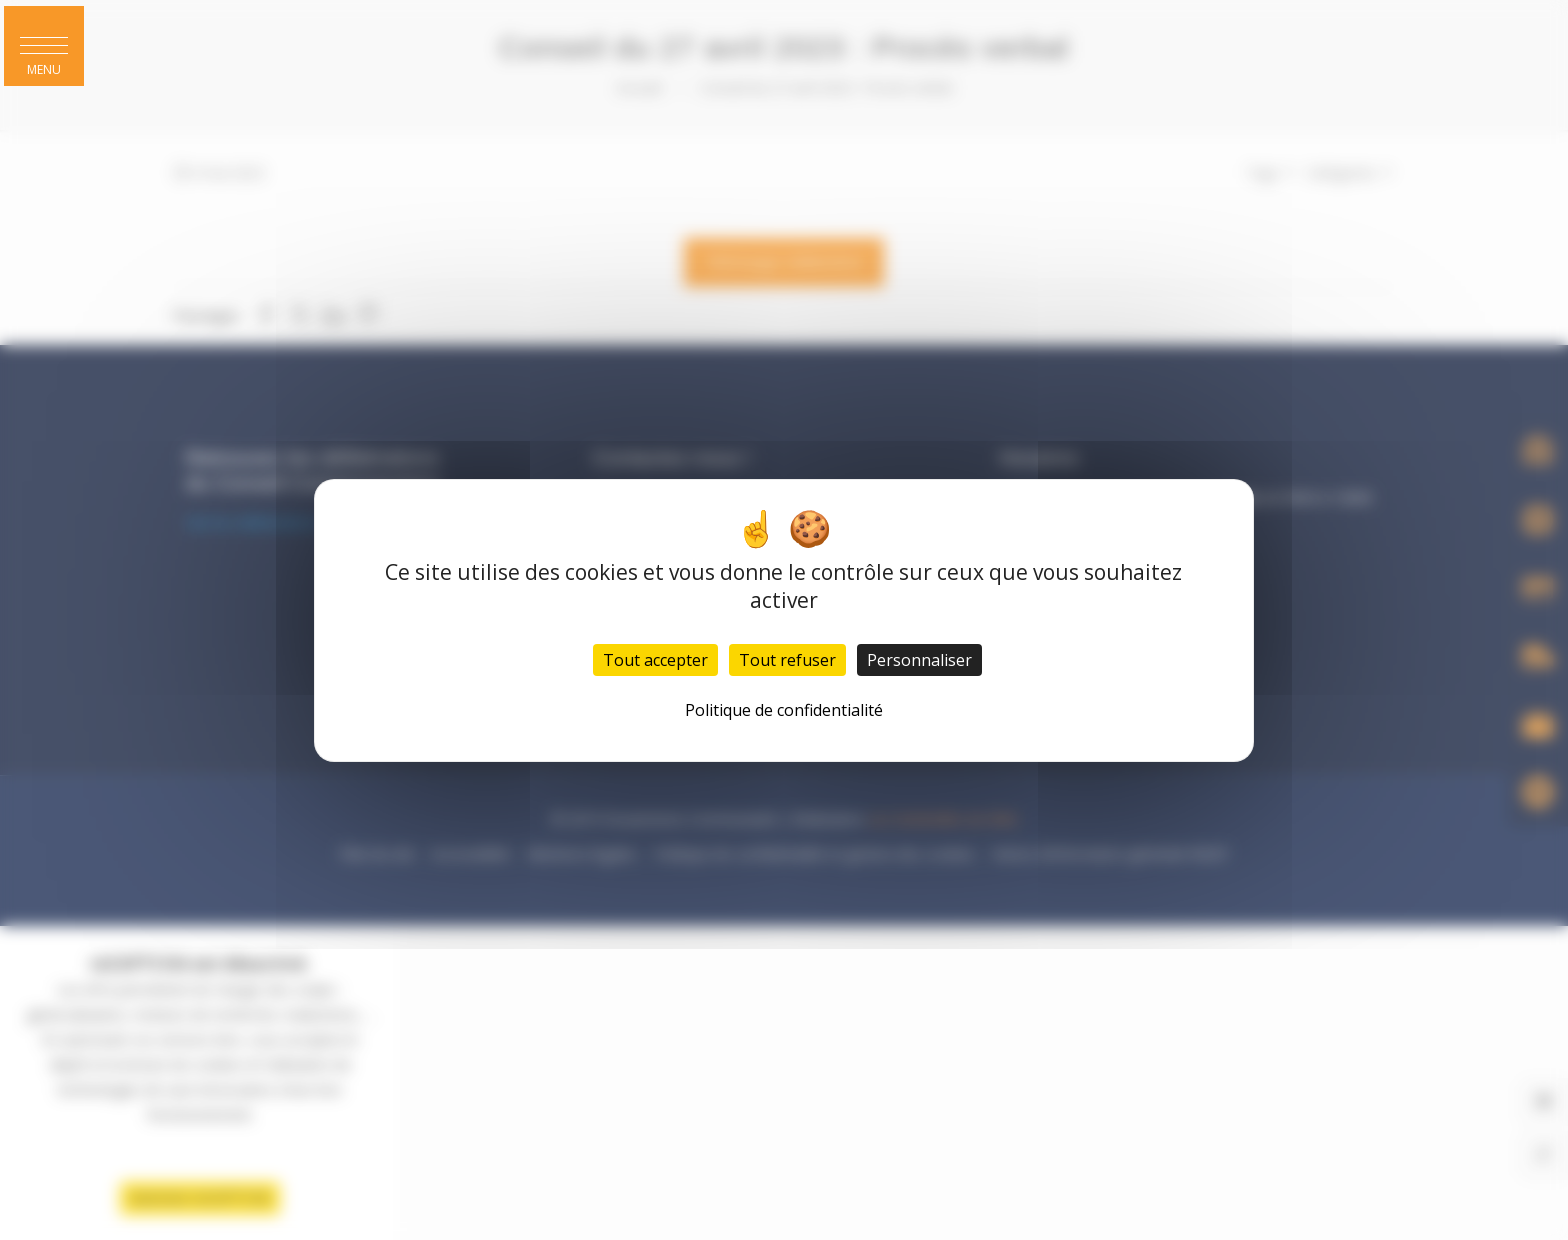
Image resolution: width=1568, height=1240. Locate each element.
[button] (44, 46)
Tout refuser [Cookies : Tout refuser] (787, 660)
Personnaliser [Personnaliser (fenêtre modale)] (919, 660)
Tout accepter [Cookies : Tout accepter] (655, 660)
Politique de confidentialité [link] (784, 710)
